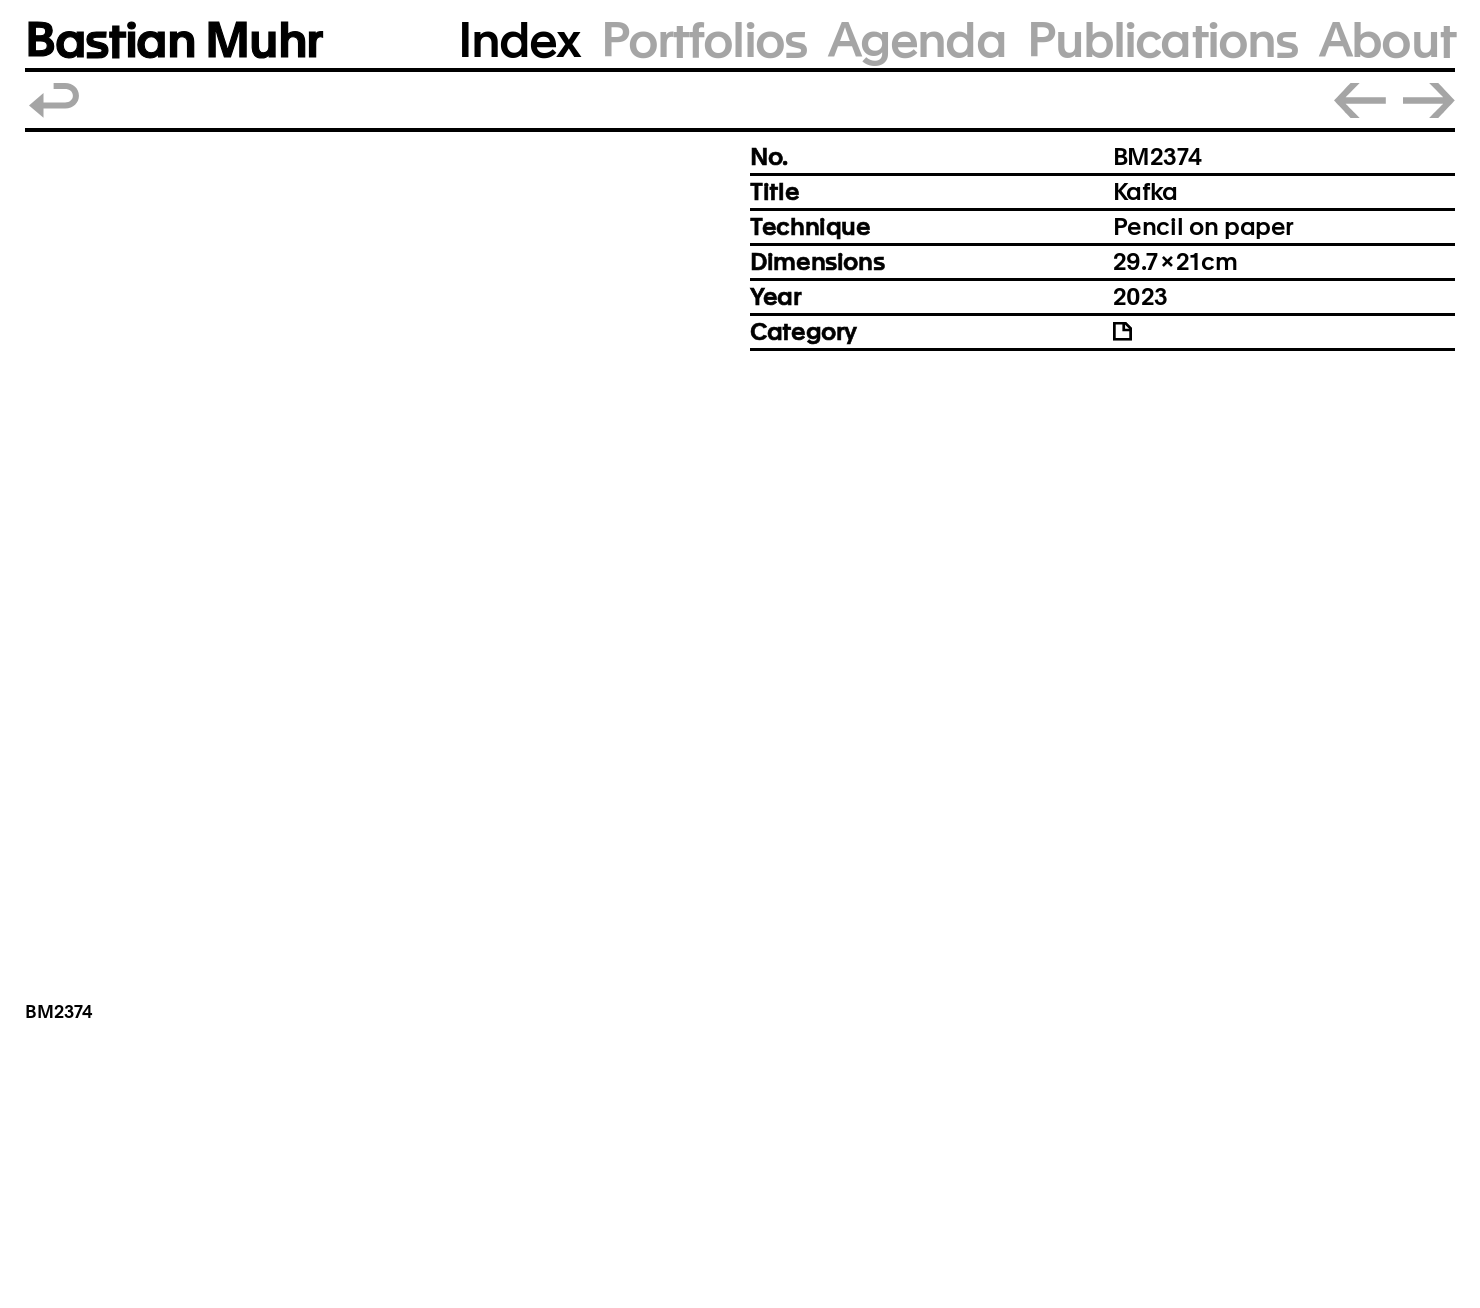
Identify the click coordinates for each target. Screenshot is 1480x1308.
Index (519, 40)
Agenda (917, 40)
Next (1429, 100)
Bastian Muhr (173, 40)
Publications (1162, 40)
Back (55, 100)
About (1387, 40)
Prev (1360, 100)
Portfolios (703, 40)
